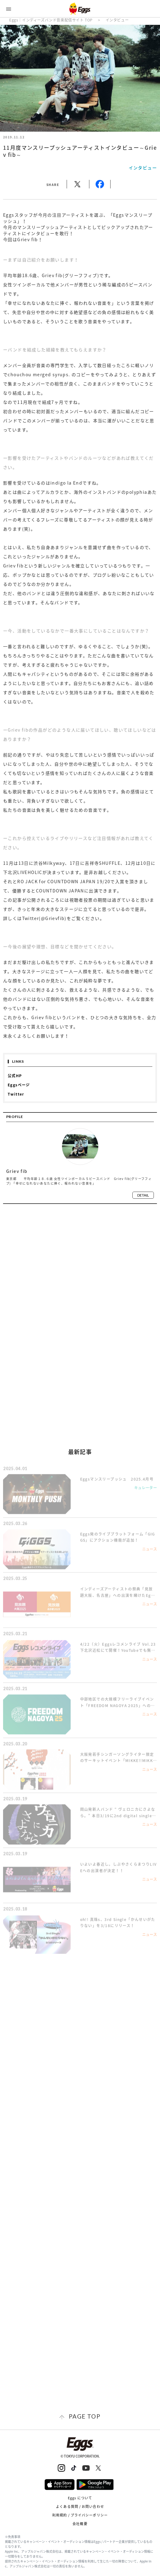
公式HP (15, 1075)
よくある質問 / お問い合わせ (80, 2506)
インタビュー (117, 20)
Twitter (16, 1094)
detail (143, 1195)
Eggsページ (19, 1085)
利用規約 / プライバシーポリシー (80, 2515)
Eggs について (80, 2498)
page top (84, 2416)
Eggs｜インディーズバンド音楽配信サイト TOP (51, 20)
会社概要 (79, 2523)
